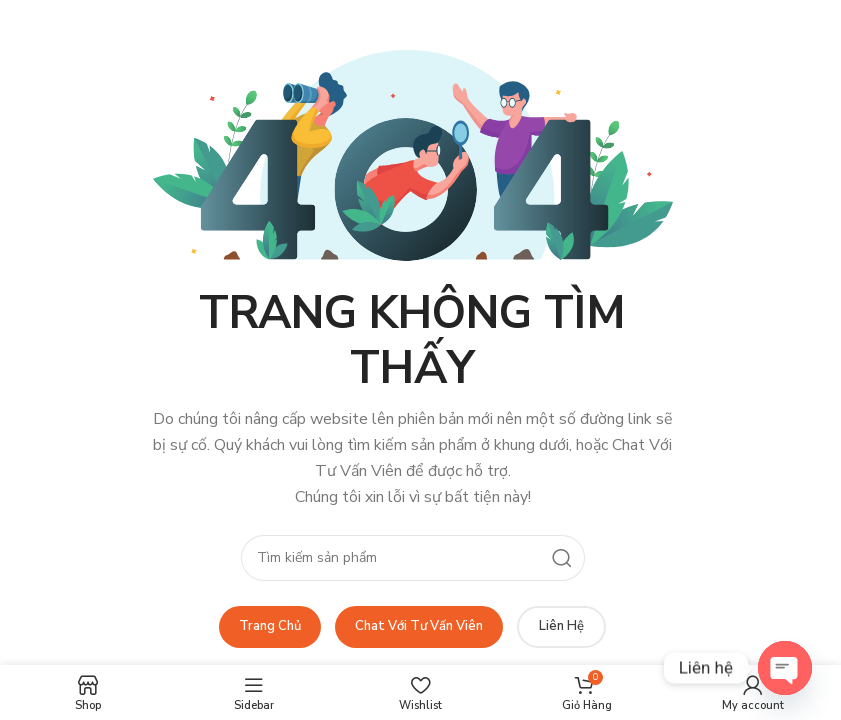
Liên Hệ (561, 626)
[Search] (413, 558)
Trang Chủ (270, 626)
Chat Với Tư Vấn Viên (419, 626)
